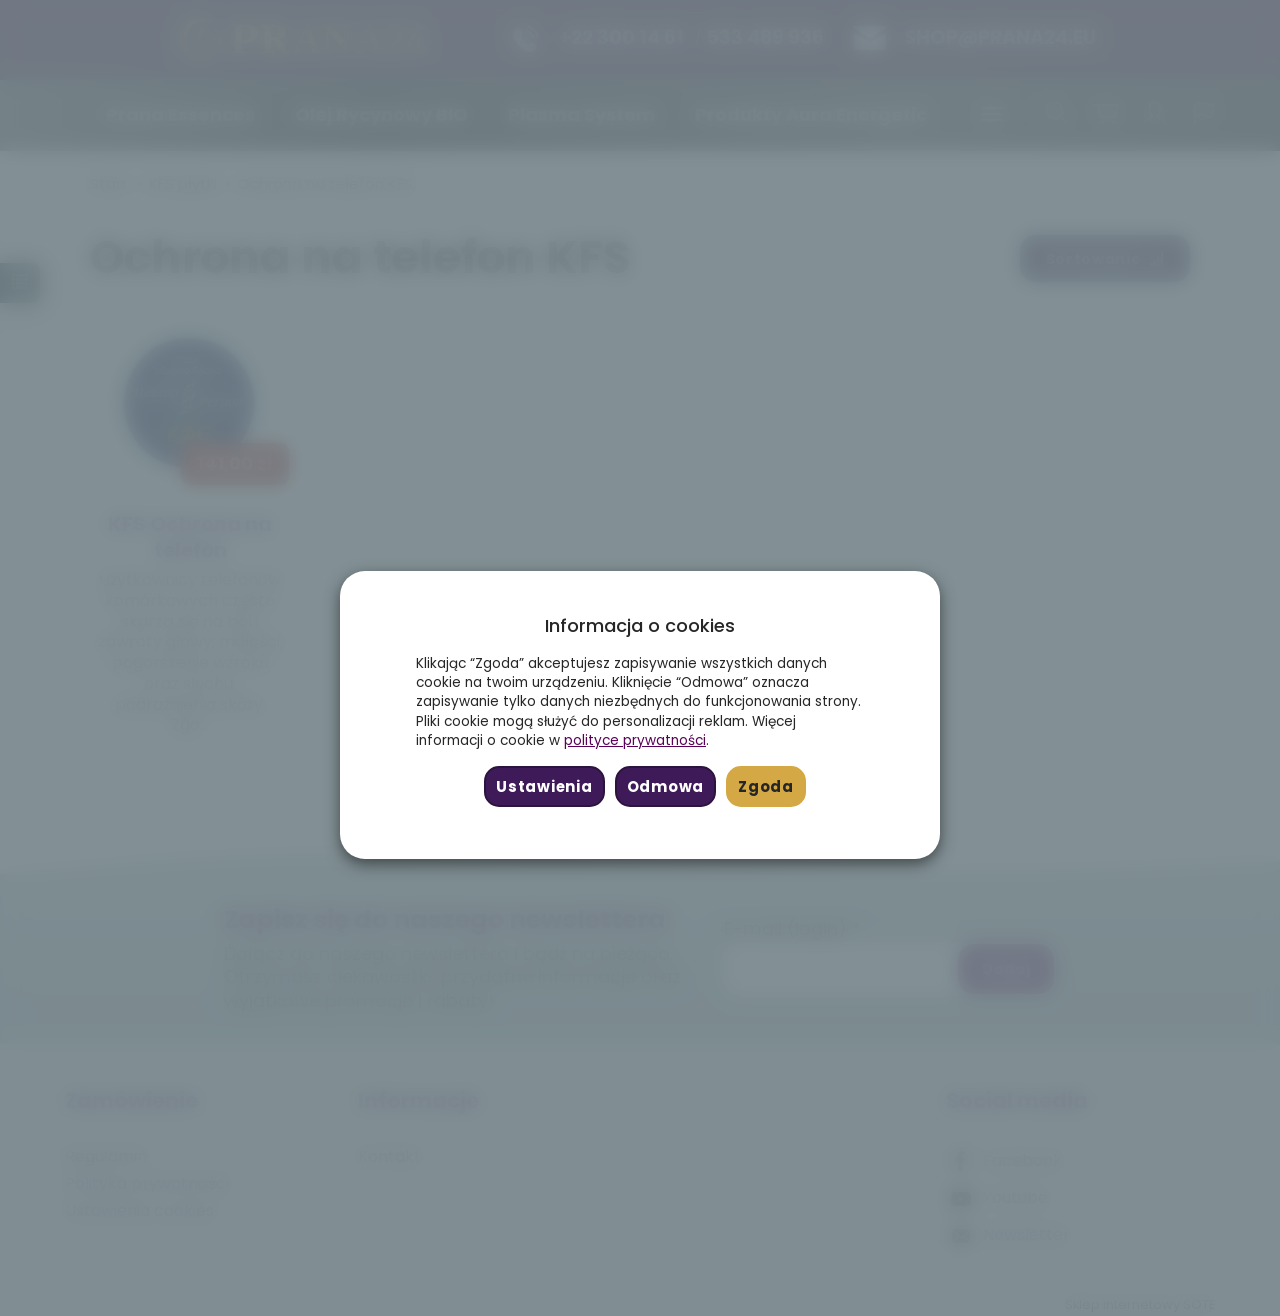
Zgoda (766, 786)
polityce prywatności (635, 740)
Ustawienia (544, 786)
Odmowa (665, 786)
